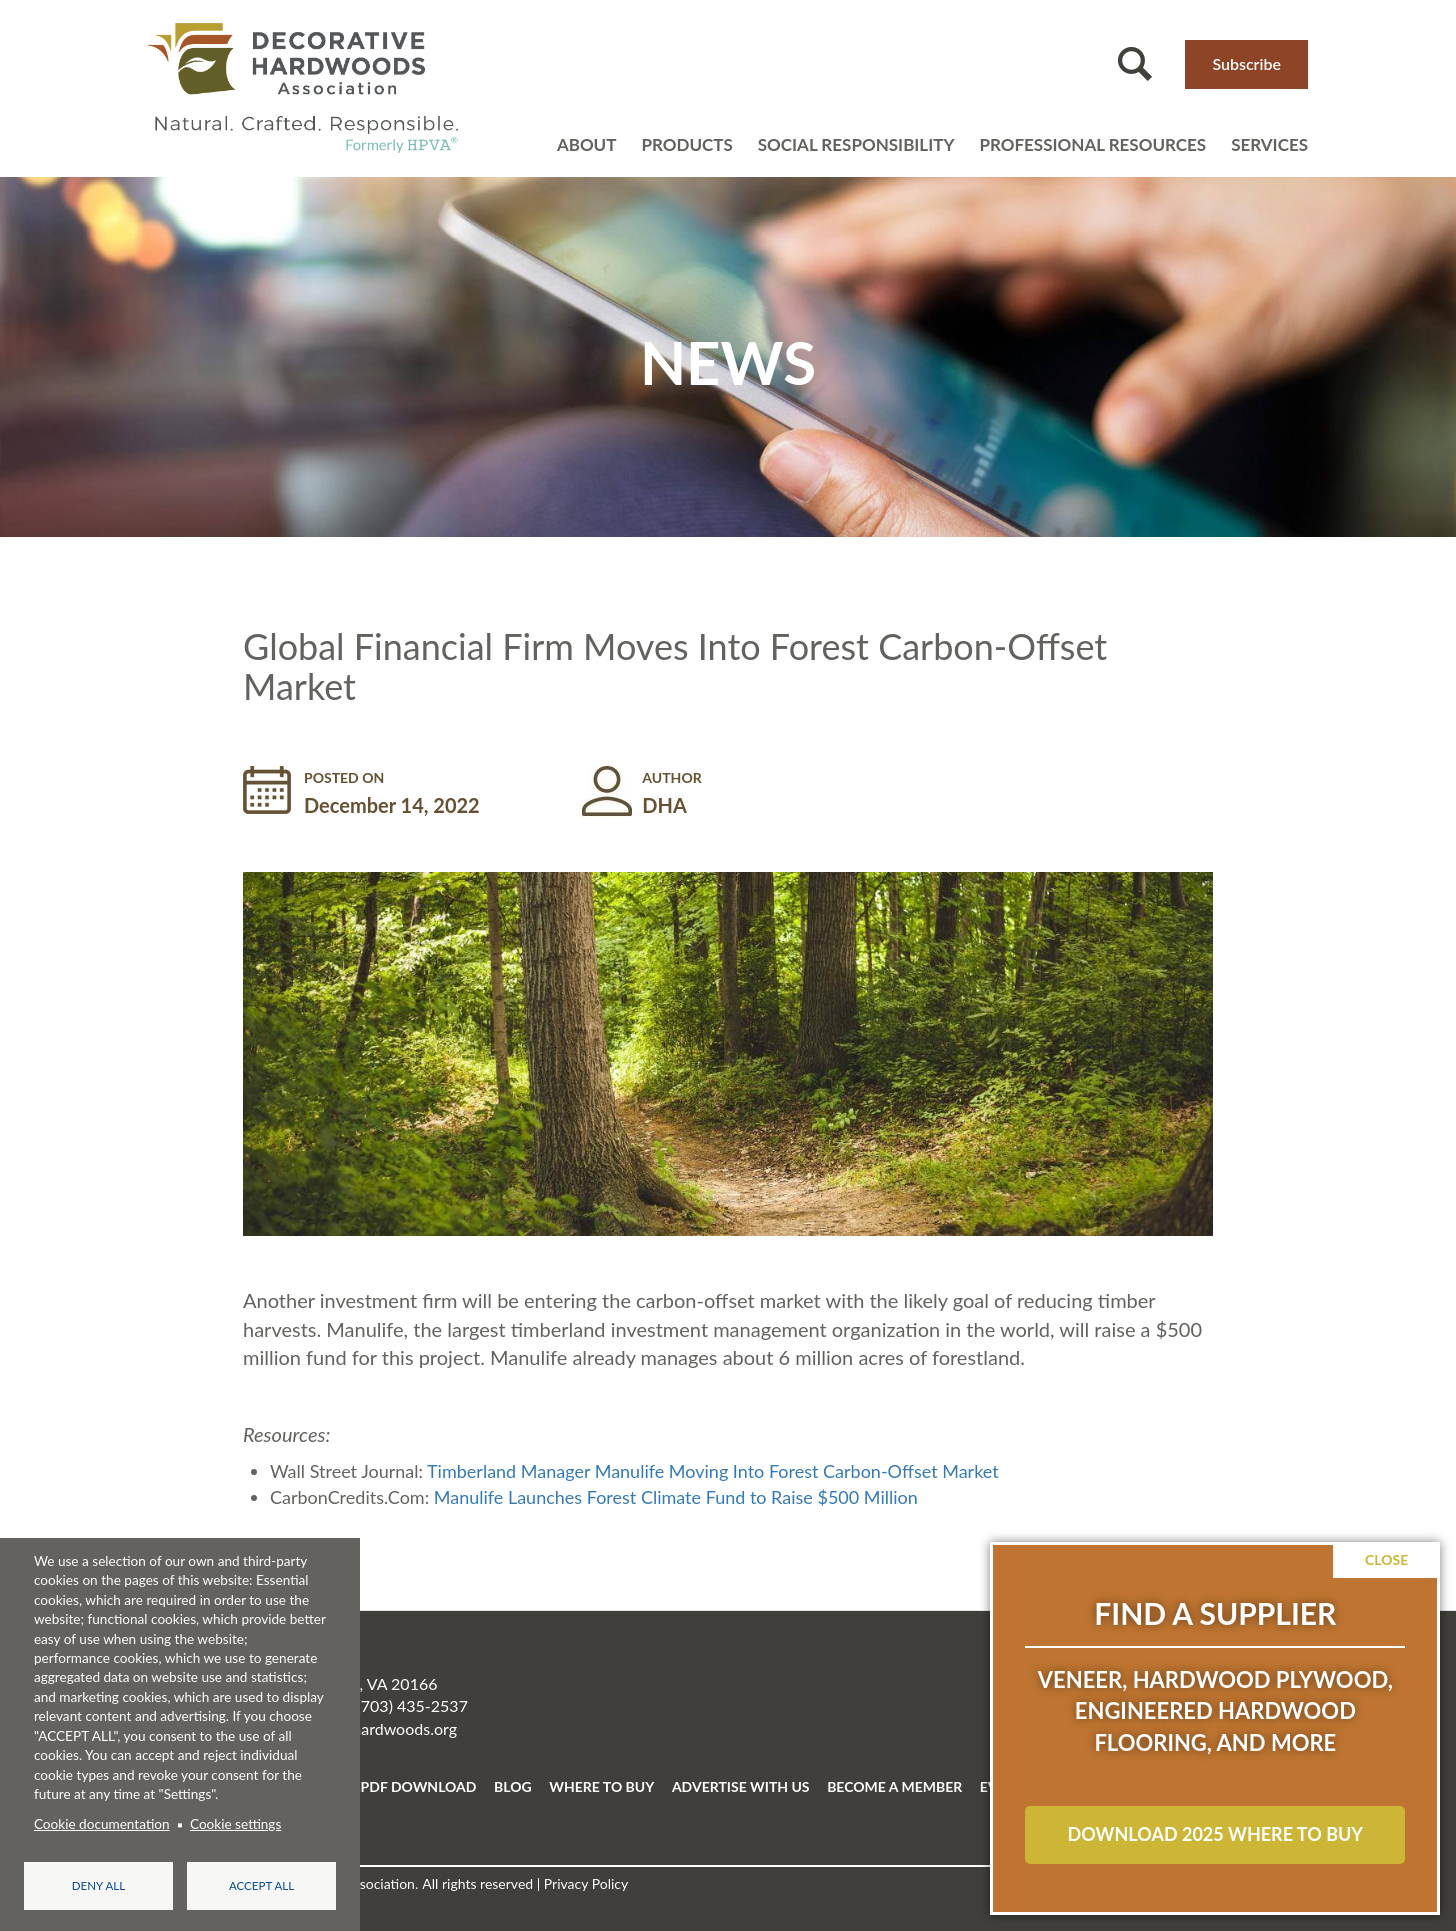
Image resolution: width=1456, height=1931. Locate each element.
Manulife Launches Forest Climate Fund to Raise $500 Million (676, 1497)
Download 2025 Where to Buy (1214, 1834)
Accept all (261, 1885)
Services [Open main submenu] (1269, 144)
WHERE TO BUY (601, 1786)
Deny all (98, 1885)
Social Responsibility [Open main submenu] (856, 144)
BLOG (513, 1786)
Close (1386, 1559)
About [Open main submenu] (587, 144)
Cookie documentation (102, 1824)
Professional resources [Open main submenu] (1092, 144)
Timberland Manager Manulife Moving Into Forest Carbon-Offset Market (713, 1471)
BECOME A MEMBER (894, 1786)
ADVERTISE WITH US (741, 1786)
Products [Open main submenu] (686, 144)
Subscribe (1246, 63)
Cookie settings (235, 1824)
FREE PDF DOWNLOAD (400, 1786)
